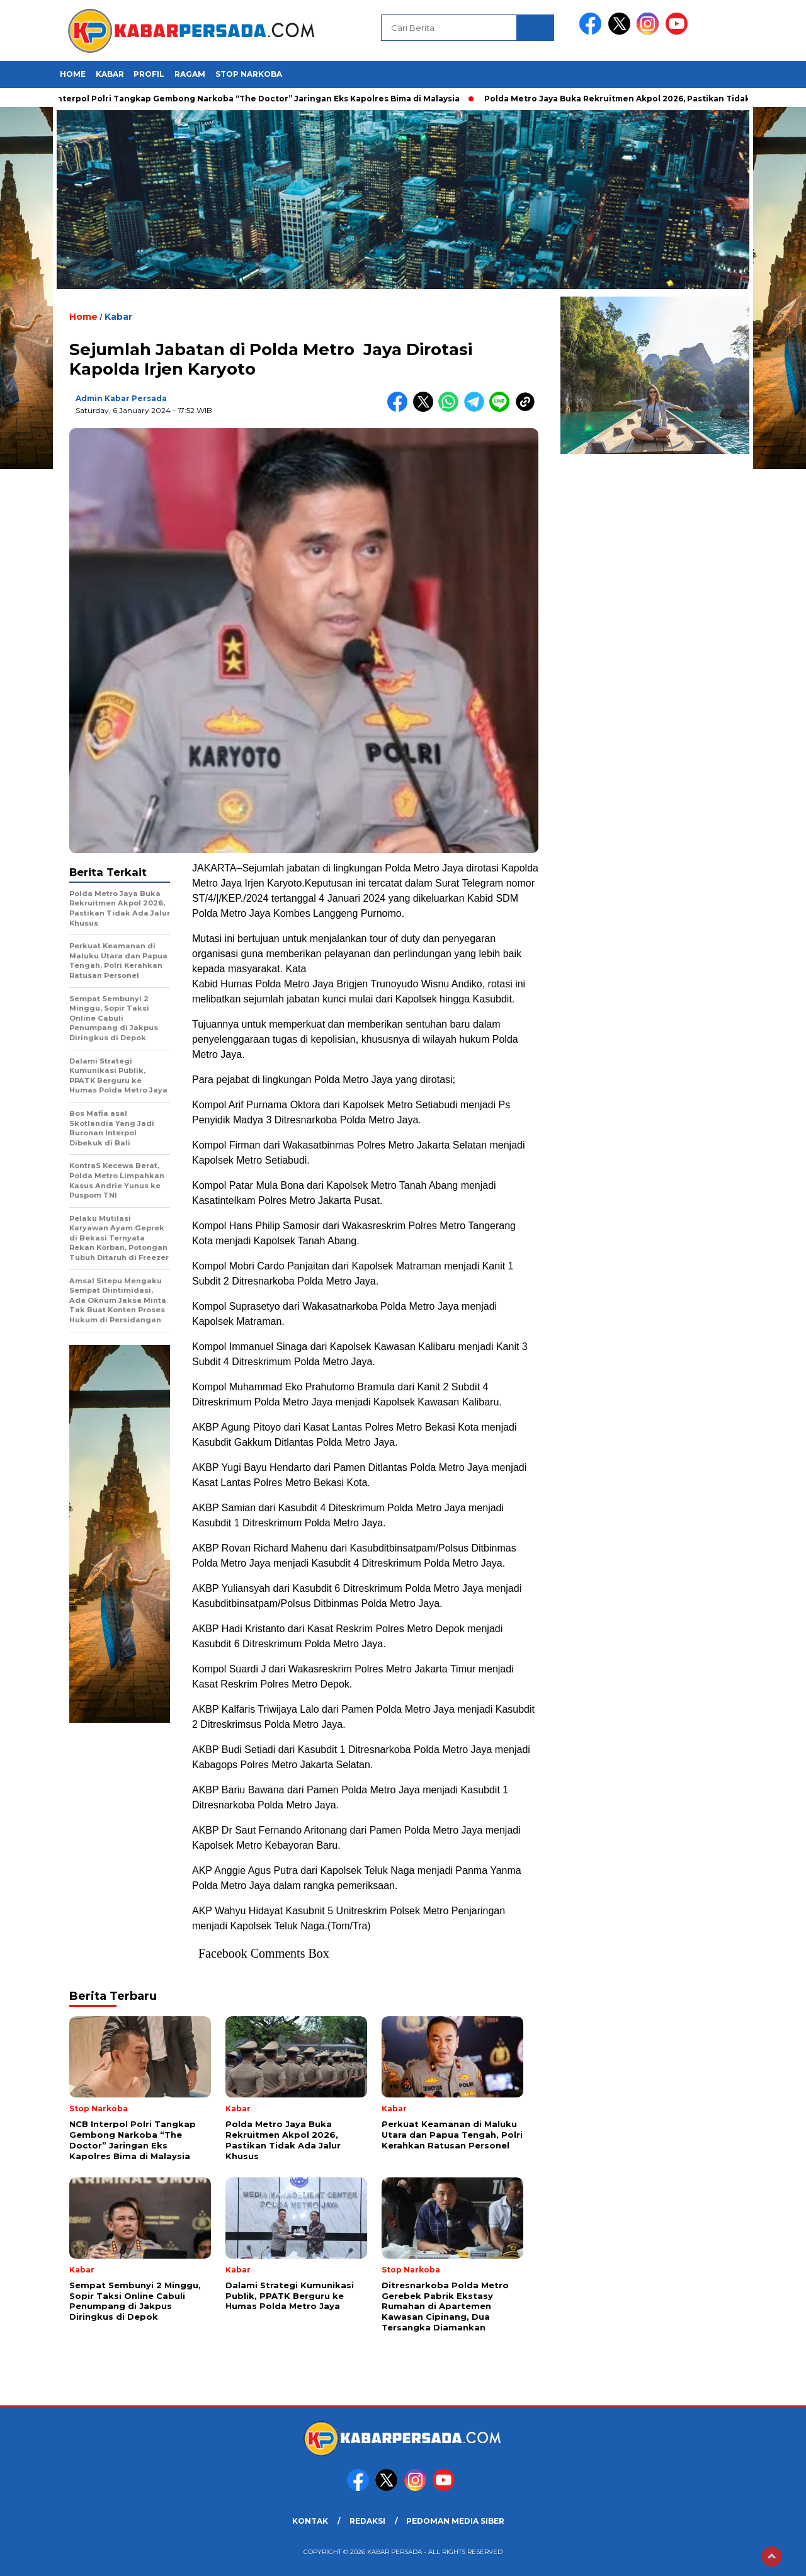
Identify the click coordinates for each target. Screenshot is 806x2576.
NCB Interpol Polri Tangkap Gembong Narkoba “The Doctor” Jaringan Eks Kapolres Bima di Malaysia (252, 98)
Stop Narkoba (248, 74)
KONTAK (310, 2521)
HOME (73, 74)
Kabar (110, 74)
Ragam (189, 74)
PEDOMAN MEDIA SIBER (455, 2521)
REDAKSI (367, 2521)
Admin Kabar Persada (121, 398)
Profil (148, 74)
